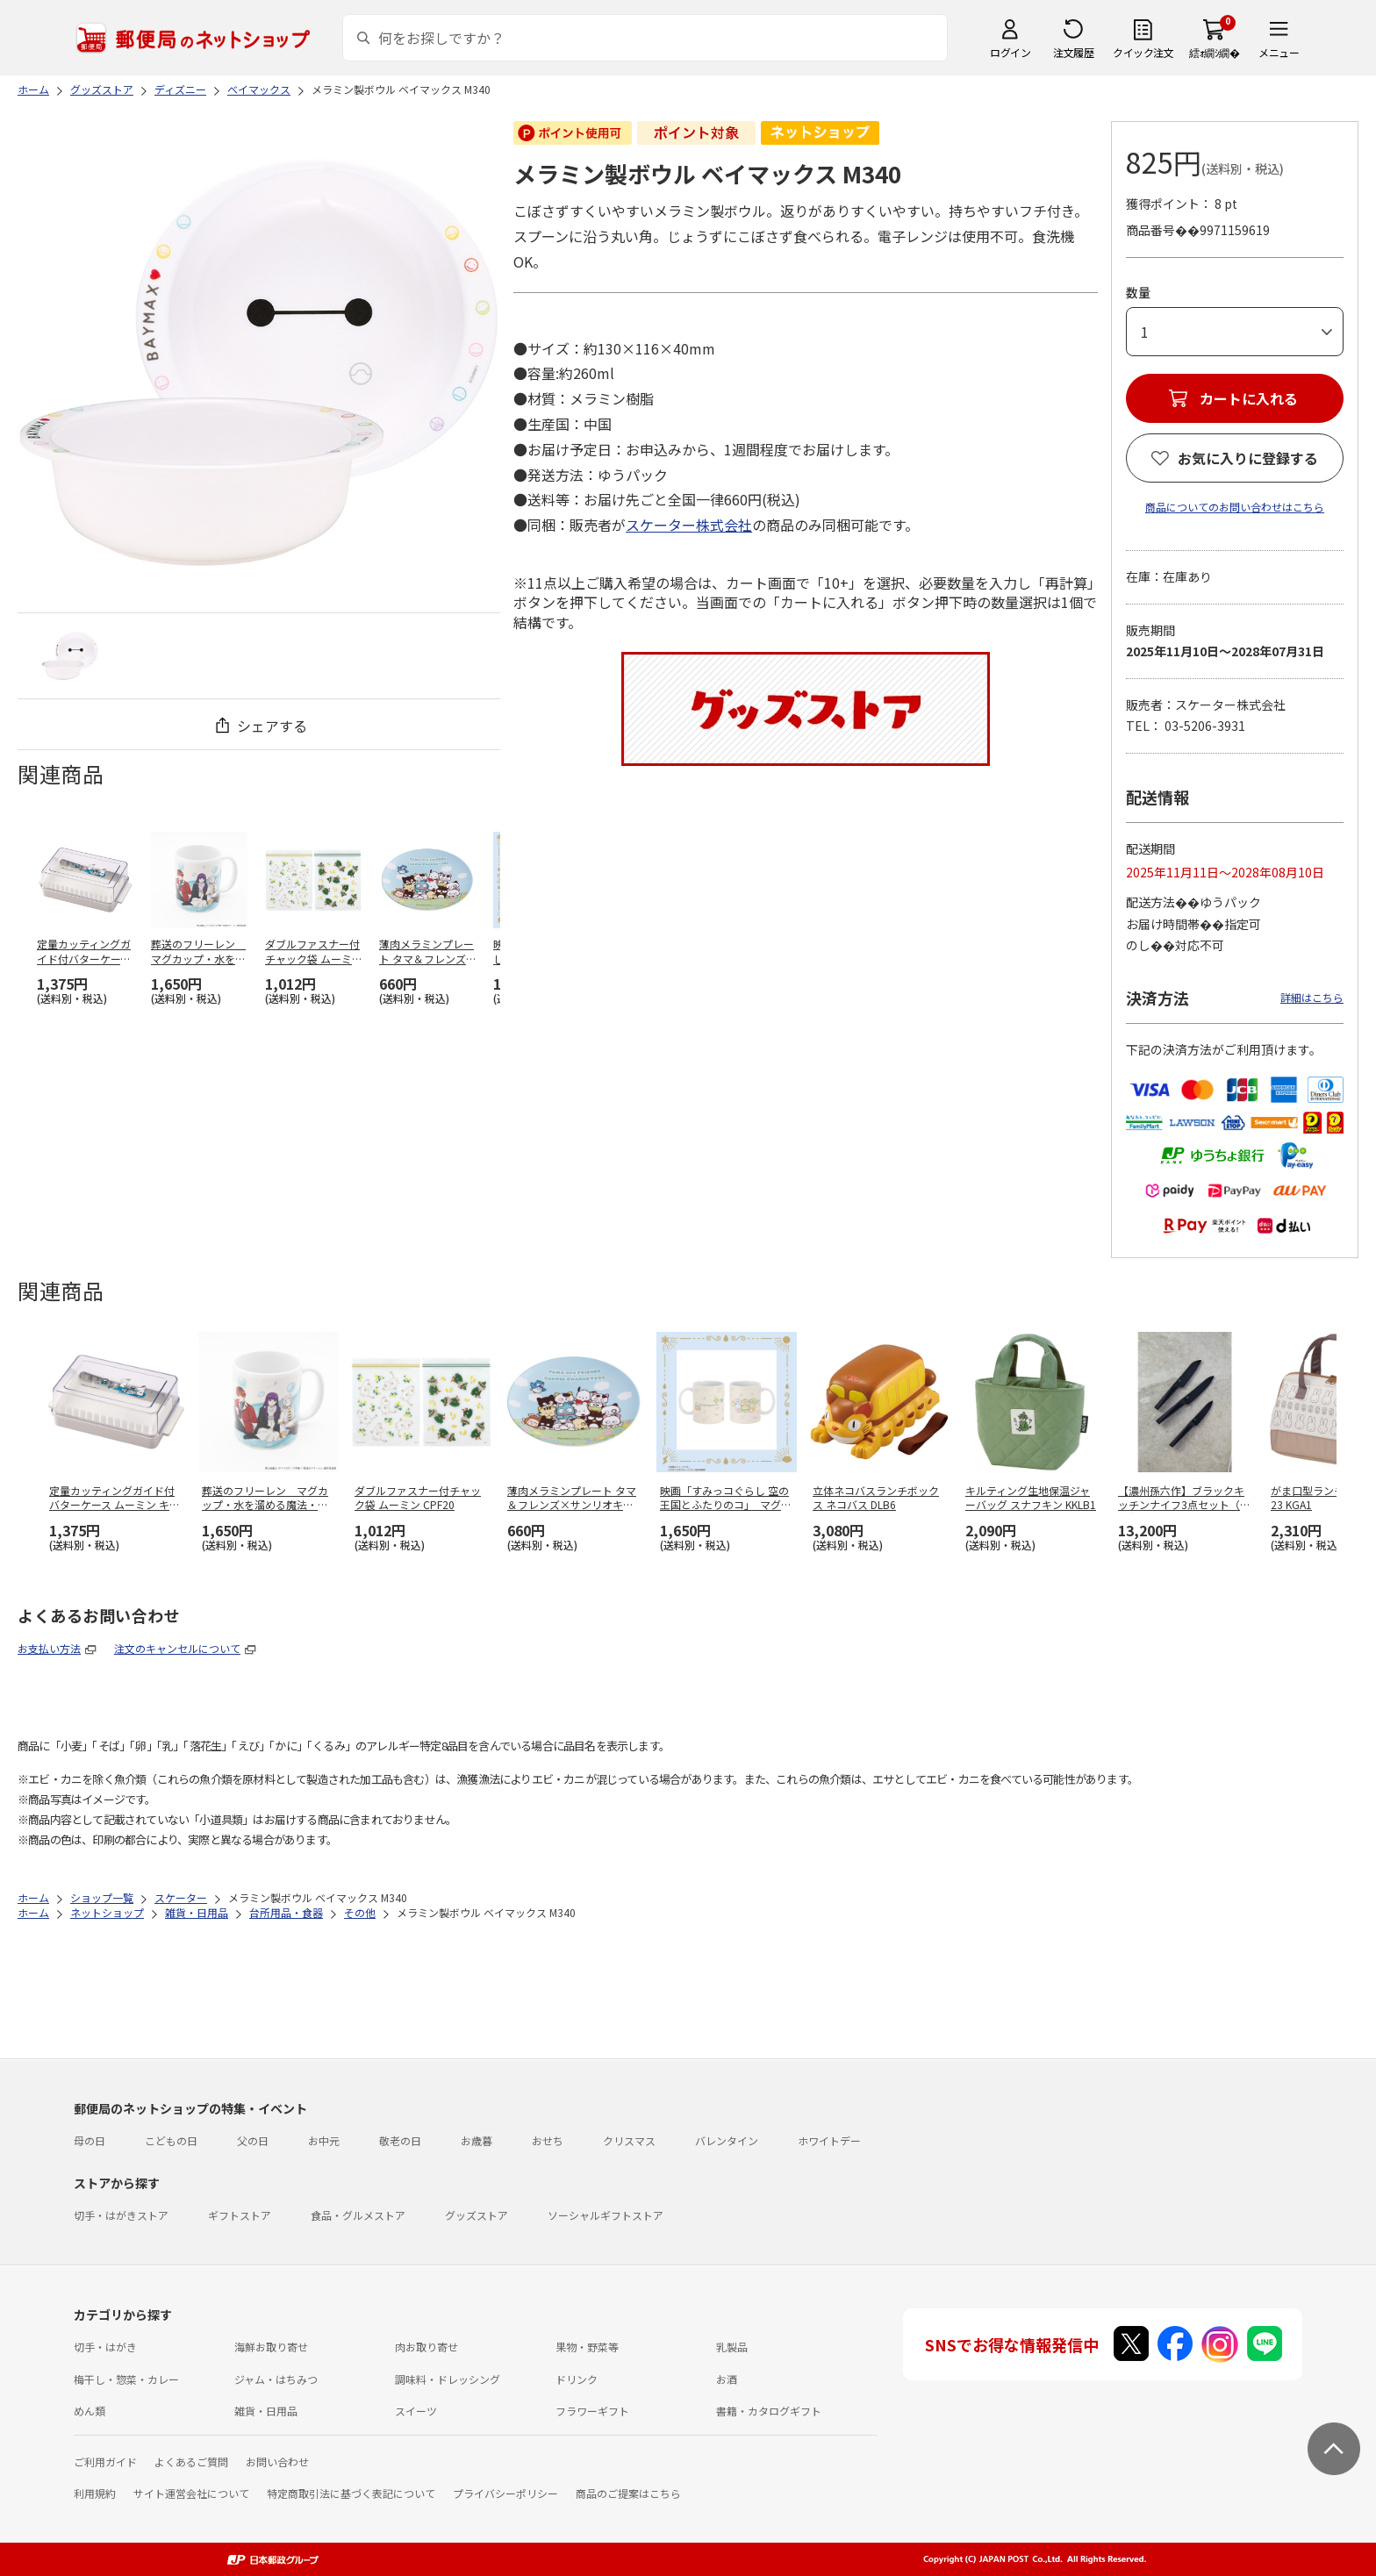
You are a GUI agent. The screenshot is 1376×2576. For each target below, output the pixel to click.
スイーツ (416, 2410)
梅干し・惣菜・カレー (126, 2379)
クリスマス (629, 2140)
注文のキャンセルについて (177, 1648)
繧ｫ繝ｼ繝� (1214, 52)
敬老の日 (400, 2140)
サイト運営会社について (191, 2493)
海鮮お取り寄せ (271, 2346)
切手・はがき (105, 2346)
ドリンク (576, 2379)
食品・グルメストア (358, 2214)
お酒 (726, 2379)
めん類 (89, 2410)
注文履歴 (1073, 52)
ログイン (1010, 52)
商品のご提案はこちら (628, 2493)
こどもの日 (171, 2140)
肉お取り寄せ (426, 2346)
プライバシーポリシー (505, 2493)
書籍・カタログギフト (768, 2410)
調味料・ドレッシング (447, 2379)
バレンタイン (726, 2140)
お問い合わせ (277, 2461)
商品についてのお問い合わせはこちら (1234, 506)
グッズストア (476, 2214)
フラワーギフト (592, 2410)
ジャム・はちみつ (276, 2379)
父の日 (253, 2140)
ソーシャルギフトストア (605, 2214)
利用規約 (95, 2493)
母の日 (89, 2140)
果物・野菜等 (587, 2346)
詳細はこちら (1312, 997)
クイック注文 (1143, 52)
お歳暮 (476, 2140)
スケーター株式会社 (689, 524)
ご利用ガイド (105, 2461)
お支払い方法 (49, 1648)
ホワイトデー (829, 2140)
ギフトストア (239, 2214)
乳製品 (732, 2346)
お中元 (324, 2140)
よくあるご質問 (191, 2461)
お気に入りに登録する (1248, 458)
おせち (547, 2140)
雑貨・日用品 (265, 2410)
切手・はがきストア (121, 2214)
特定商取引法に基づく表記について (351, 2493)
